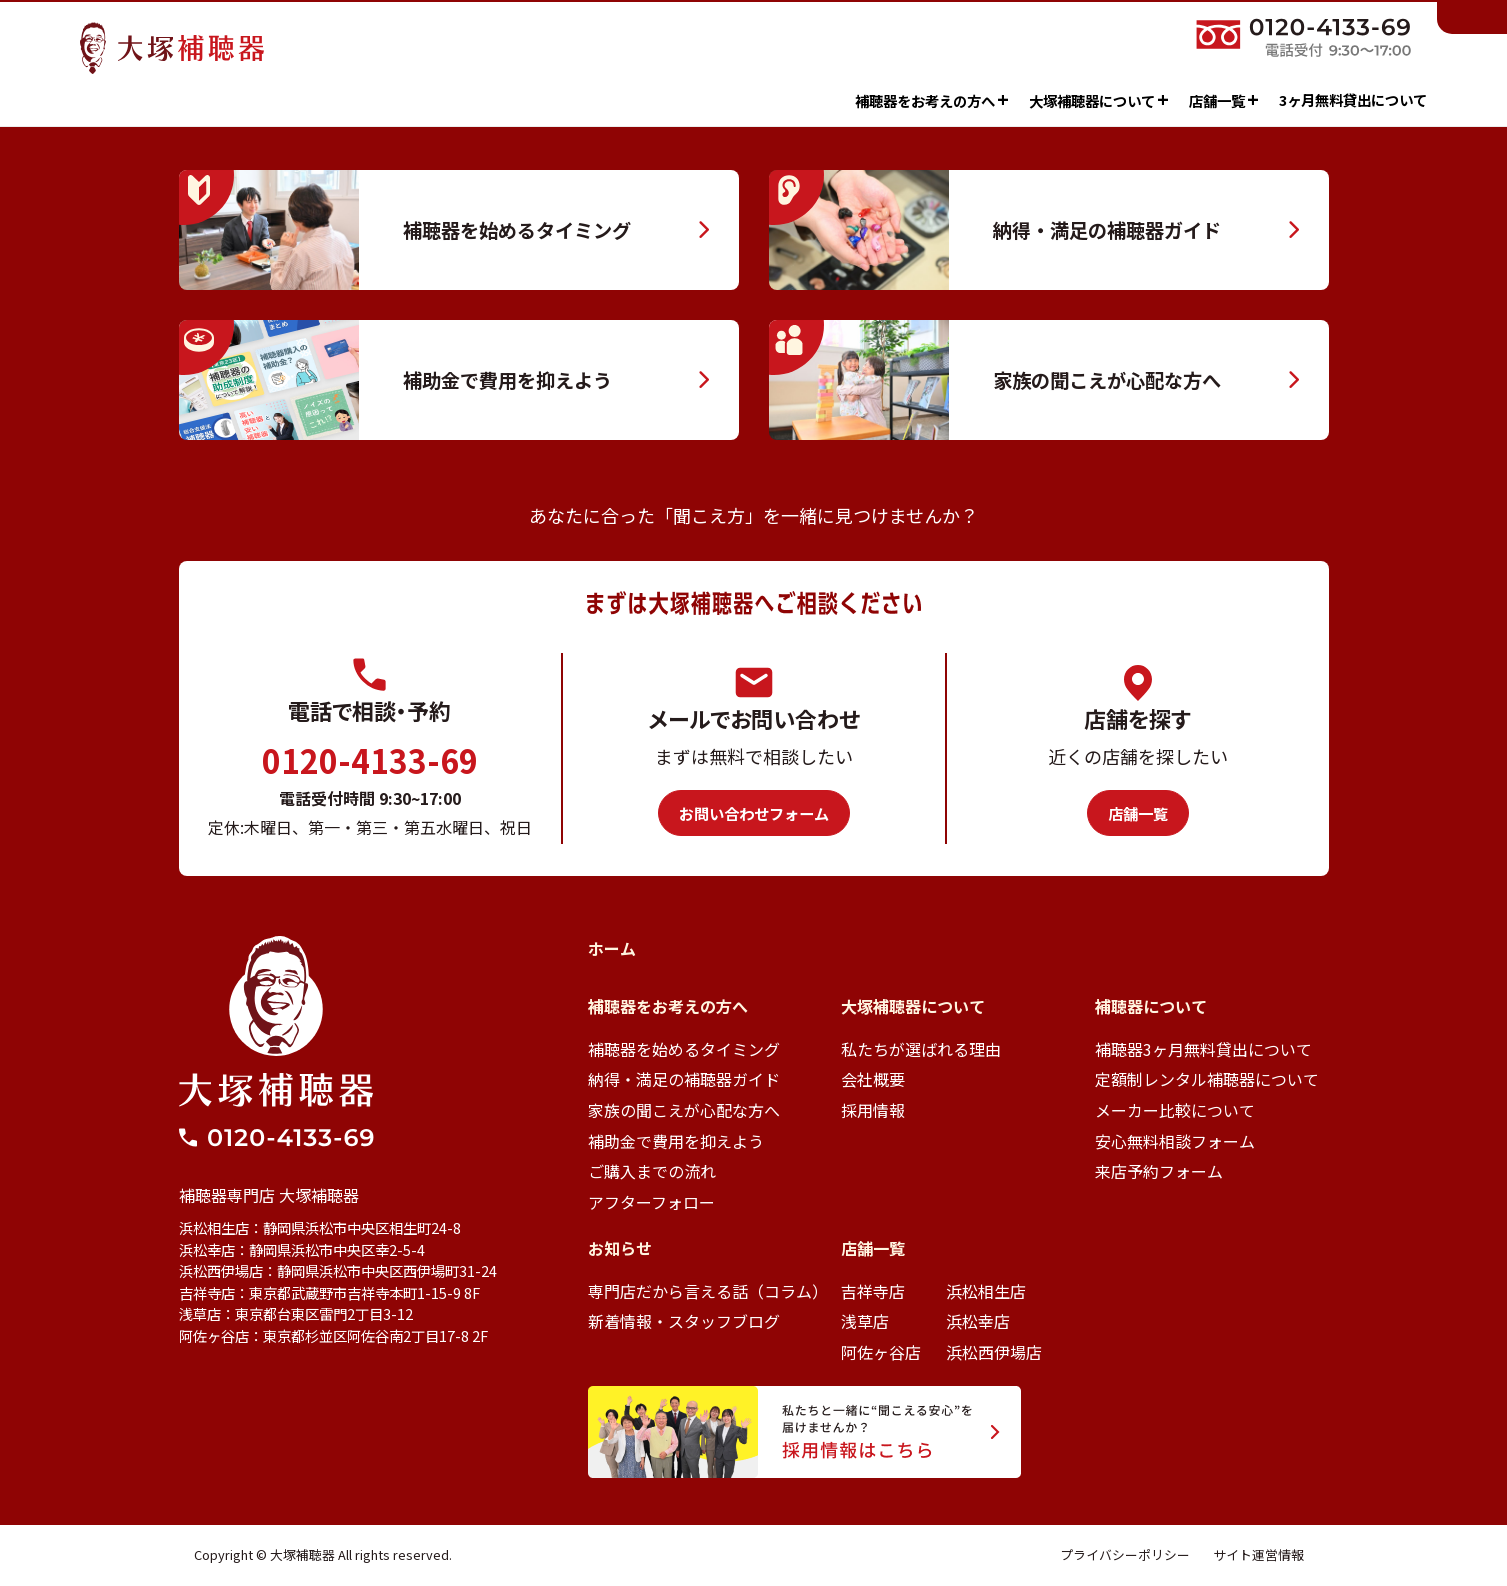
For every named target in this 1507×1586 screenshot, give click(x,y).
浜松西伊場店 (994, 1352)
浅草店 (865, 1321)
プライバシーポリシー (1125, 1554)
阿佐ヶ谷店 (881, 1352)
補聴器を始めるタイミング (684, 1049)
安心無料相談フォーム (1175, 1141)
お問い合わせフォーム (754, 813)
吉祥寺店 (873, 1291)
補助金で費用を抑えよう (676, 1141)
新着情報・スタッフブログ (684, 1321)
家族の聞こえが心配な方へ (684, 1110)
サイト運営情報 (1258, 1554)
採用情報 (873, 1110)
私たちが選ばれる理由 (921, 1049)
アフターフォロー (651, 1202)
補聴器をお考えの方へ (863, 99)
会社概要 (873, 1079)
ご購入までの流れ (652, 1171)
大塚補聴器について (1030, 99)
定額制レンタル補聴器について (1207, 1079)
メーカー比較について (1175, 1110)
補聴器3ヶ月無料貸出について (1203, 1049)
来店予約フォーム (1159, 1171)
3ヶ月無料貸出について (1284, 99)
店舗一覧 (1155, 99)
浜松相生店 (986, 1291)
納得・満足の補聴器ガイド (684, 1079)
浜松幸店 (978, 1321)
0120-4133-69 (370, 760)
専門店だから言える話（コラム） (708, 1291)
